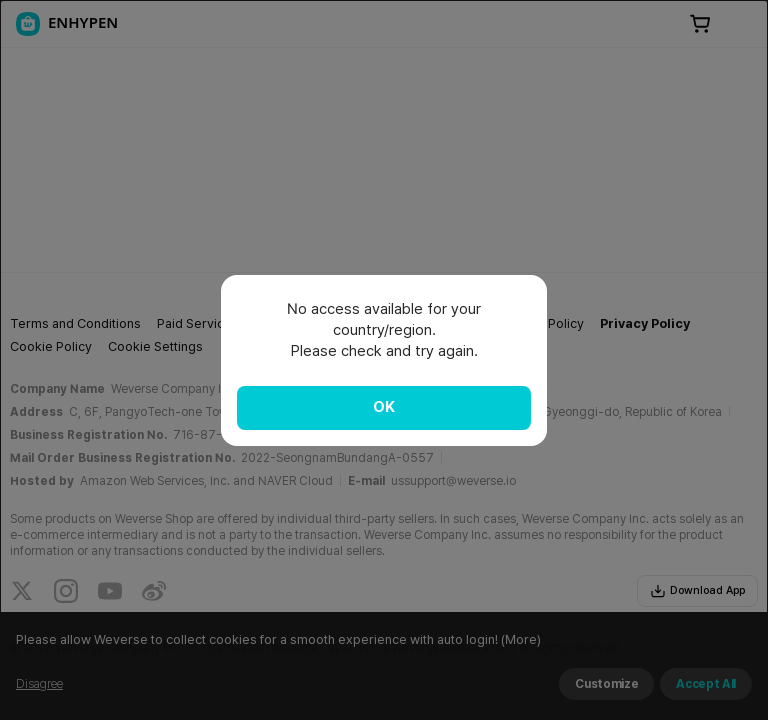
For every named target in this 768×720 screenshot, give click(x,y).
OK (384, 407)
